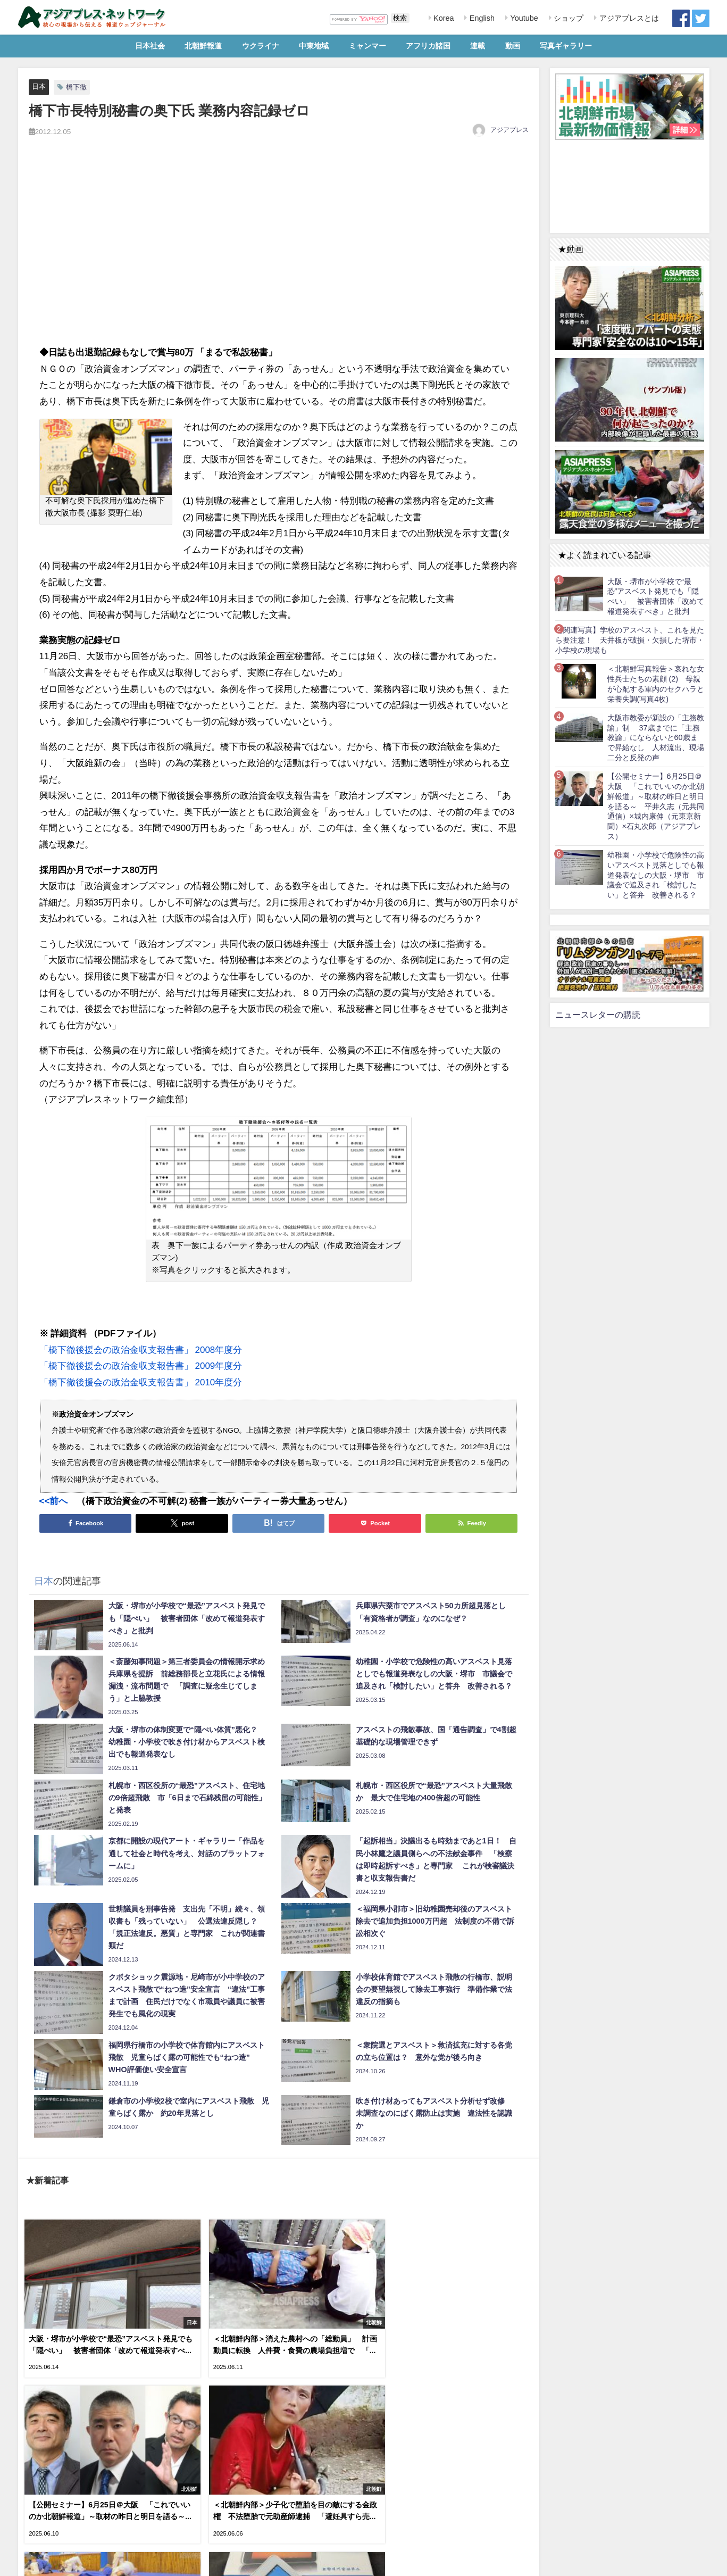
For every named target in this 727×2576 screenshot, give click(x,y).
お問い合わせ (97, 2561)
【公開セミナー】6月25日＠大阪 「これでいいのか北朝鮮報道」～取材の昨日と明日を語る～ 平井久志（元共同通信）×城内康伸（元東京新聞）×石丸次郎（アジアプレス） (655, 806)
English (481, 18)
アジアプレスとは (628, 18)
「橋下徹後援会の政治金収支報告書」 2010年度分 (141, 1381)
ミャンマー (367, 45)
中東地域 (314, 45)
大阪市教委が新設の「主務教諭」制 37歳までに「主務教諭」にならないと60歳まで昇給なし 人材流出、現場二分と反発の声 (655, 737)
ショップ (567, 18)
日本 (39, 86)
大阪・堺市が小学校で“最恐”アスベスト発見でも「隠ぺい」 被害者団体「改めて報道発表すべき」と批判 (655, 596)
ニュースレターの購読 (597, 1014)
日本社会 (150, 45)
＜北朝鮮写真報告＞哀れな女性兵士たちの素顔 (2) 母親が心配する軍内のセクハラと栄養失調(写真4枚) (655, 683)
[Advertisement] (278, 252)
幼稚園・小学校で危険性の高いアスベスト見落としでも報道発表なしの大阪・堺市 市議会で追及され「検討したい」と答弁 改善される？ (655, 875)
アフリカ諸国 (428, 45)
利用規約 (34, 2561)
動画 (512, 45)
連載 (477, 45)
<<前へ (53, 1500)
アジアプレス (509, 130)
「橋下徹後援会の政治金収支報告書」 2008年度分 (141, 1349)
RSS (62, 2561)
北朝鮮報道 (203, 45)
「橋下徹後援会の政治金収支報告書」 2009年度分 (141, 1365)
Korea (442, 18)
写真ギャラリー (566, 45)
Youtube (523, 18)
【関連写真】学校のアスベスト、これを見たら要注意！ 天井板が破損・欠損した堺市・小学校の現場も (629, 639)
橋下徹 (76, 87)
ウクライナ (260, 45)
